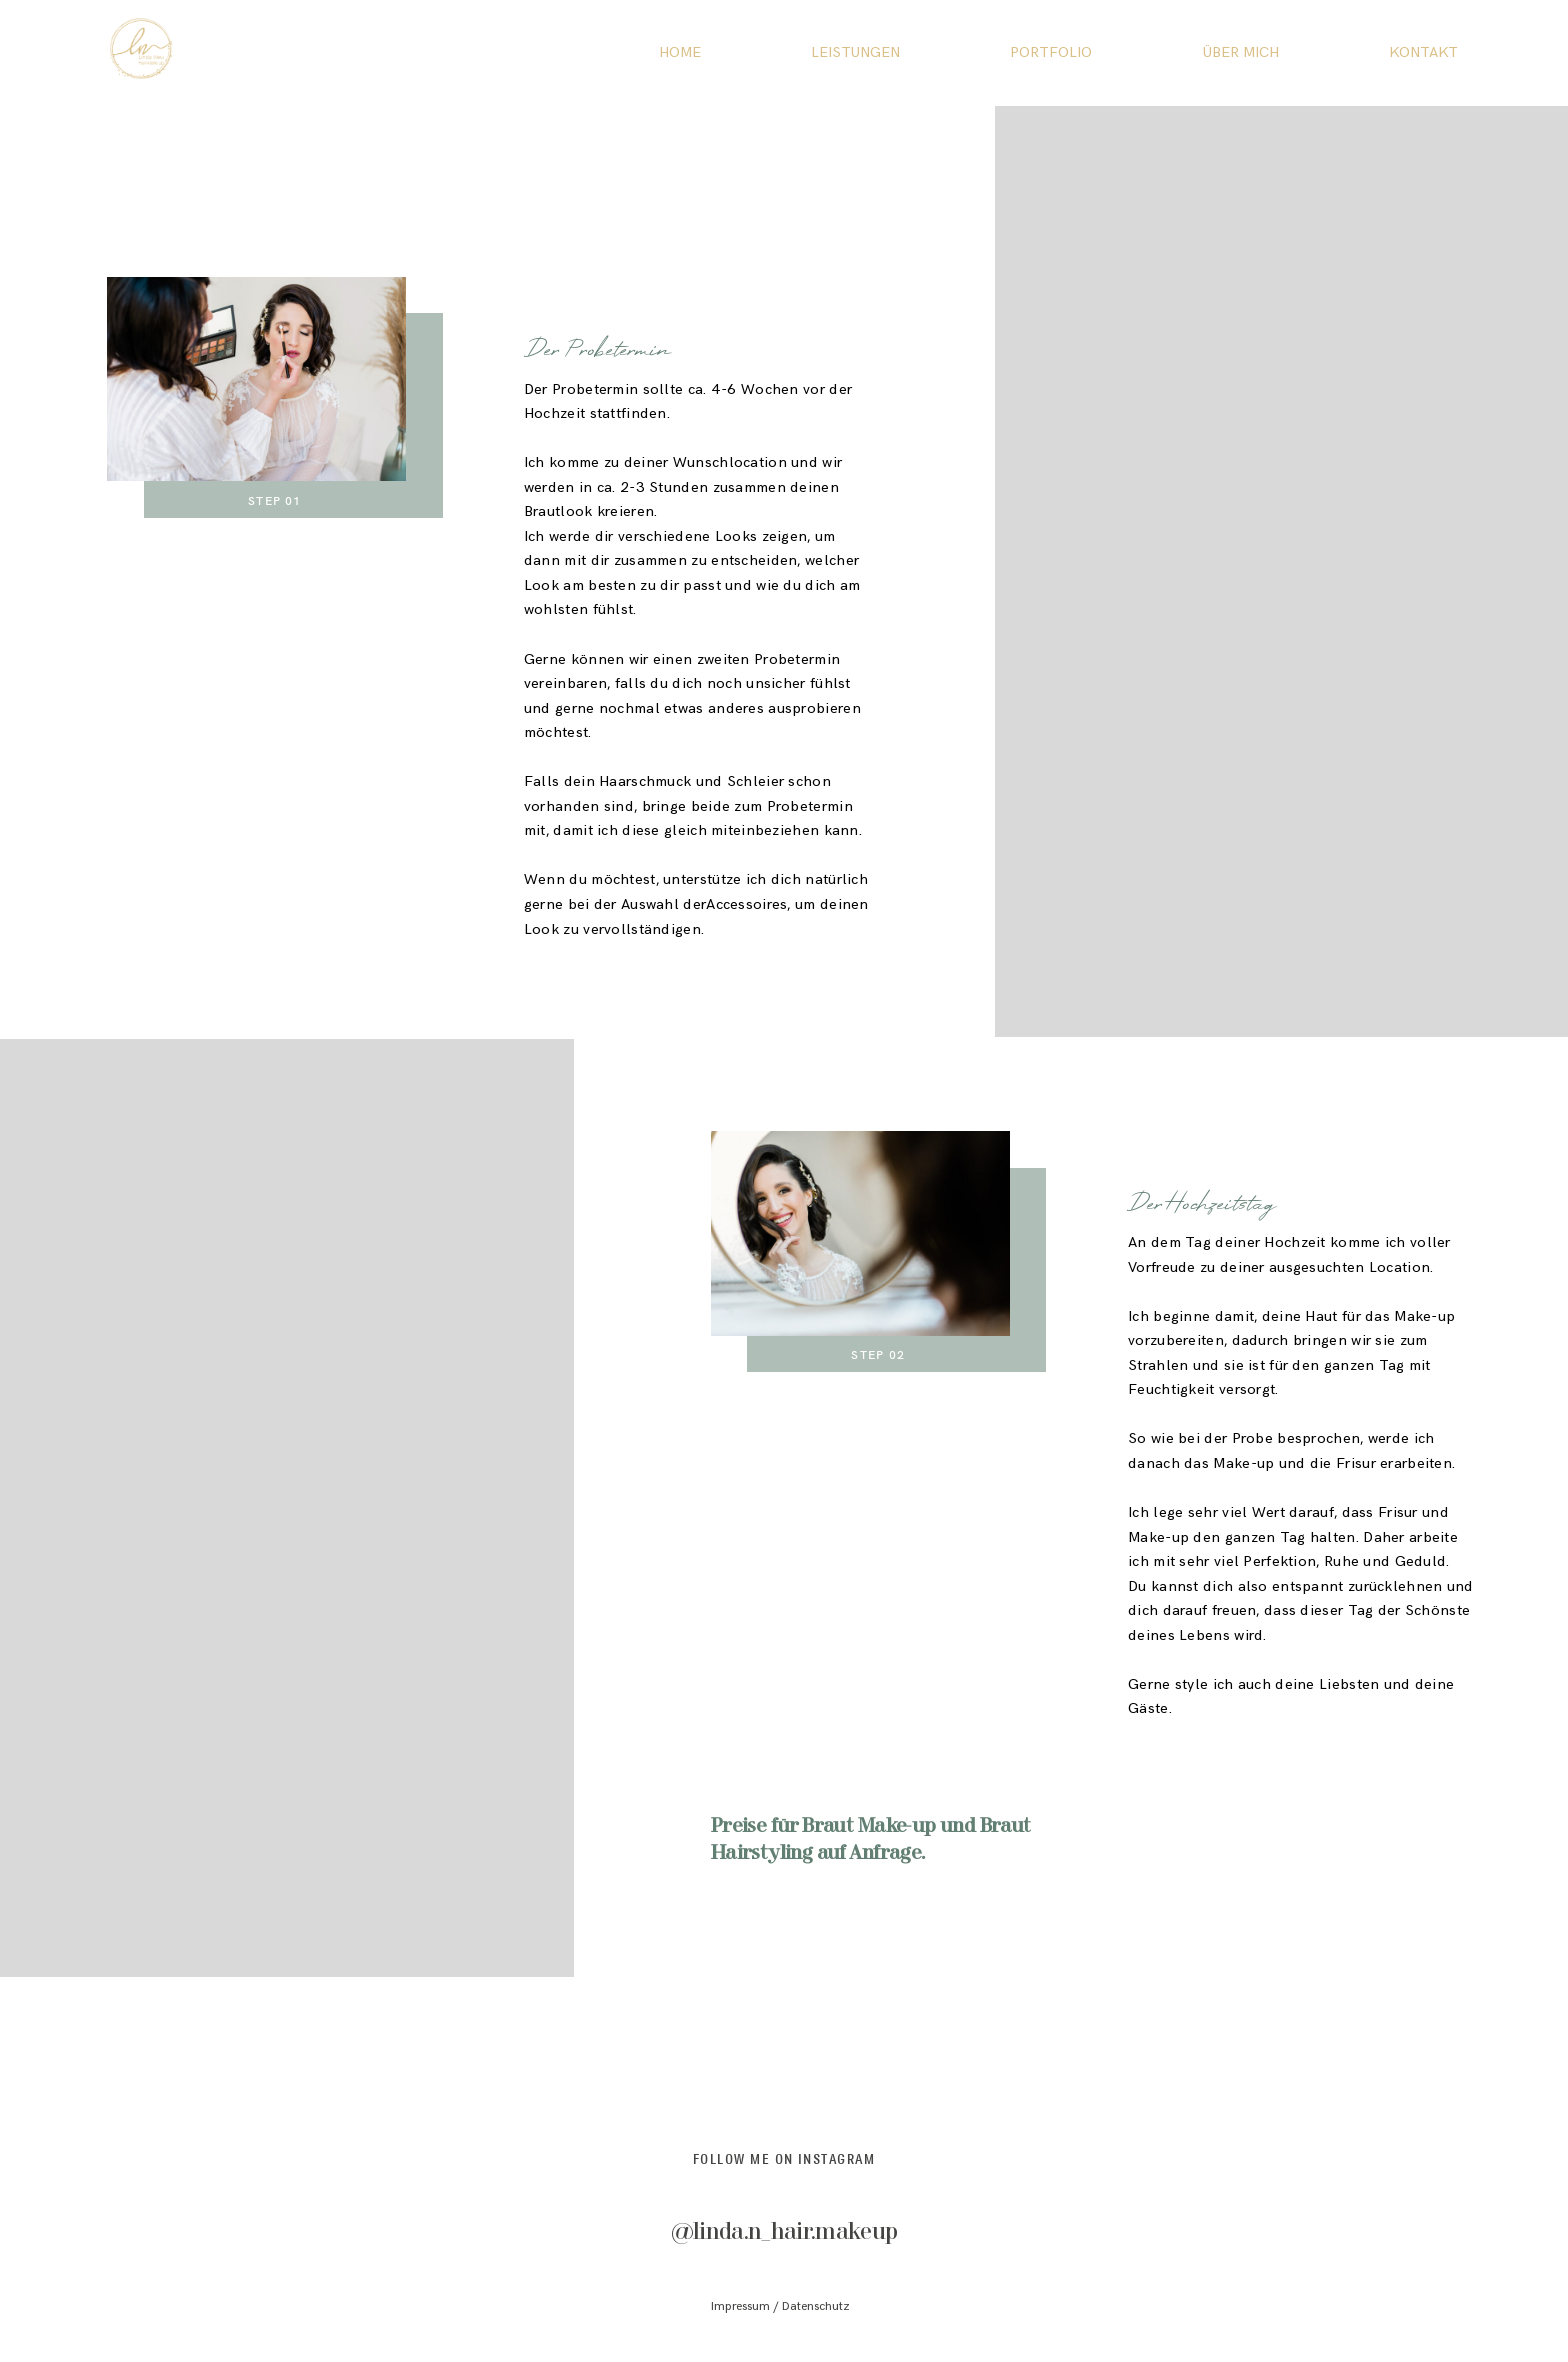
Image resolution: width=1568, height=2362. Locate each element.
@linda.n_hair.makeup (784, 2232)
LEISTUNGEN (855, 53)
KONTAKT (1423, 53)
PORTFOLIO (1051, 53)
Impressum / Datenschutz (780, 2306)
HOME (680, 53)
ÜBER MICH (1241, 53)
